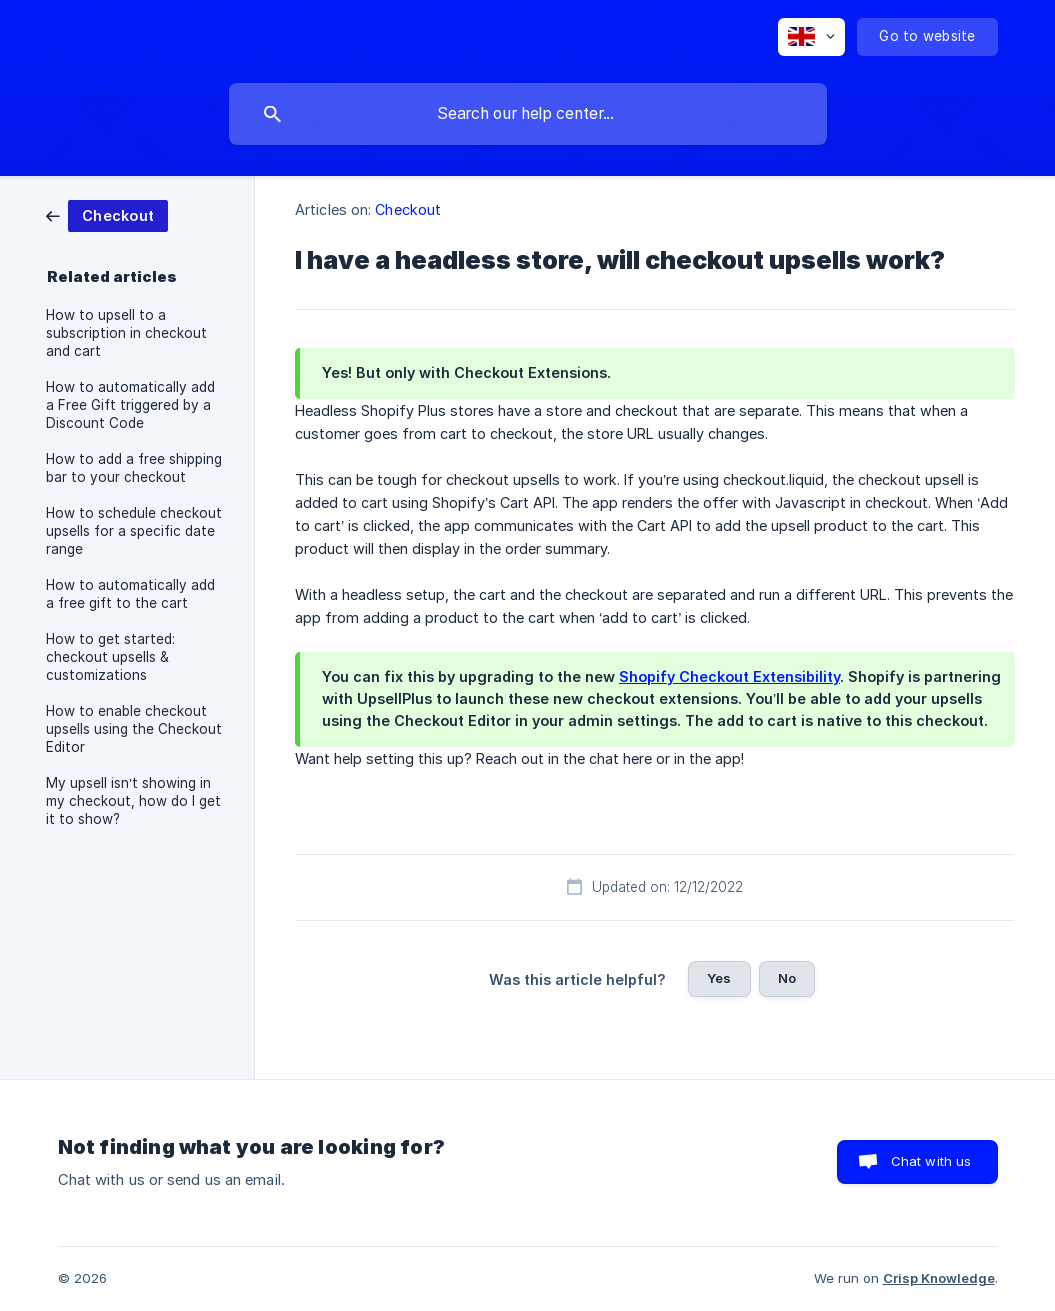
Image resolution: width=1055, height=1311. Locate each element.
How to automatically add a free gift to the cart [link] (130, 594)
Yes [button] (719, 978)
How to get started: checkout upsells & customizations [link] (110, 657)
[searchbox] (528, 114)
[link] (107, 214)
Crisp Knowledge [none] (939, 1278)
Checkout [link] (408, 209)
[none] (811, 37)
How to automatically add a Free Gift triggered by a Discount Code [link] (130, 405)
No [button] (787, 978)
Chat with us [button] (931, 1161)
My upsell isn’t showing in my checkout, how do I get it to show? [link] (133, 801)
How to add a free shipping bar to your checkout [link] (134, 468)
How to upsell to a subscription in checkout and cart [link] (126, 333)
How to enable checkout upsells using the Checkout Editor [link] (134, 729)
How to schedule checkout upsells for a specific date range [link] (134, 531)
